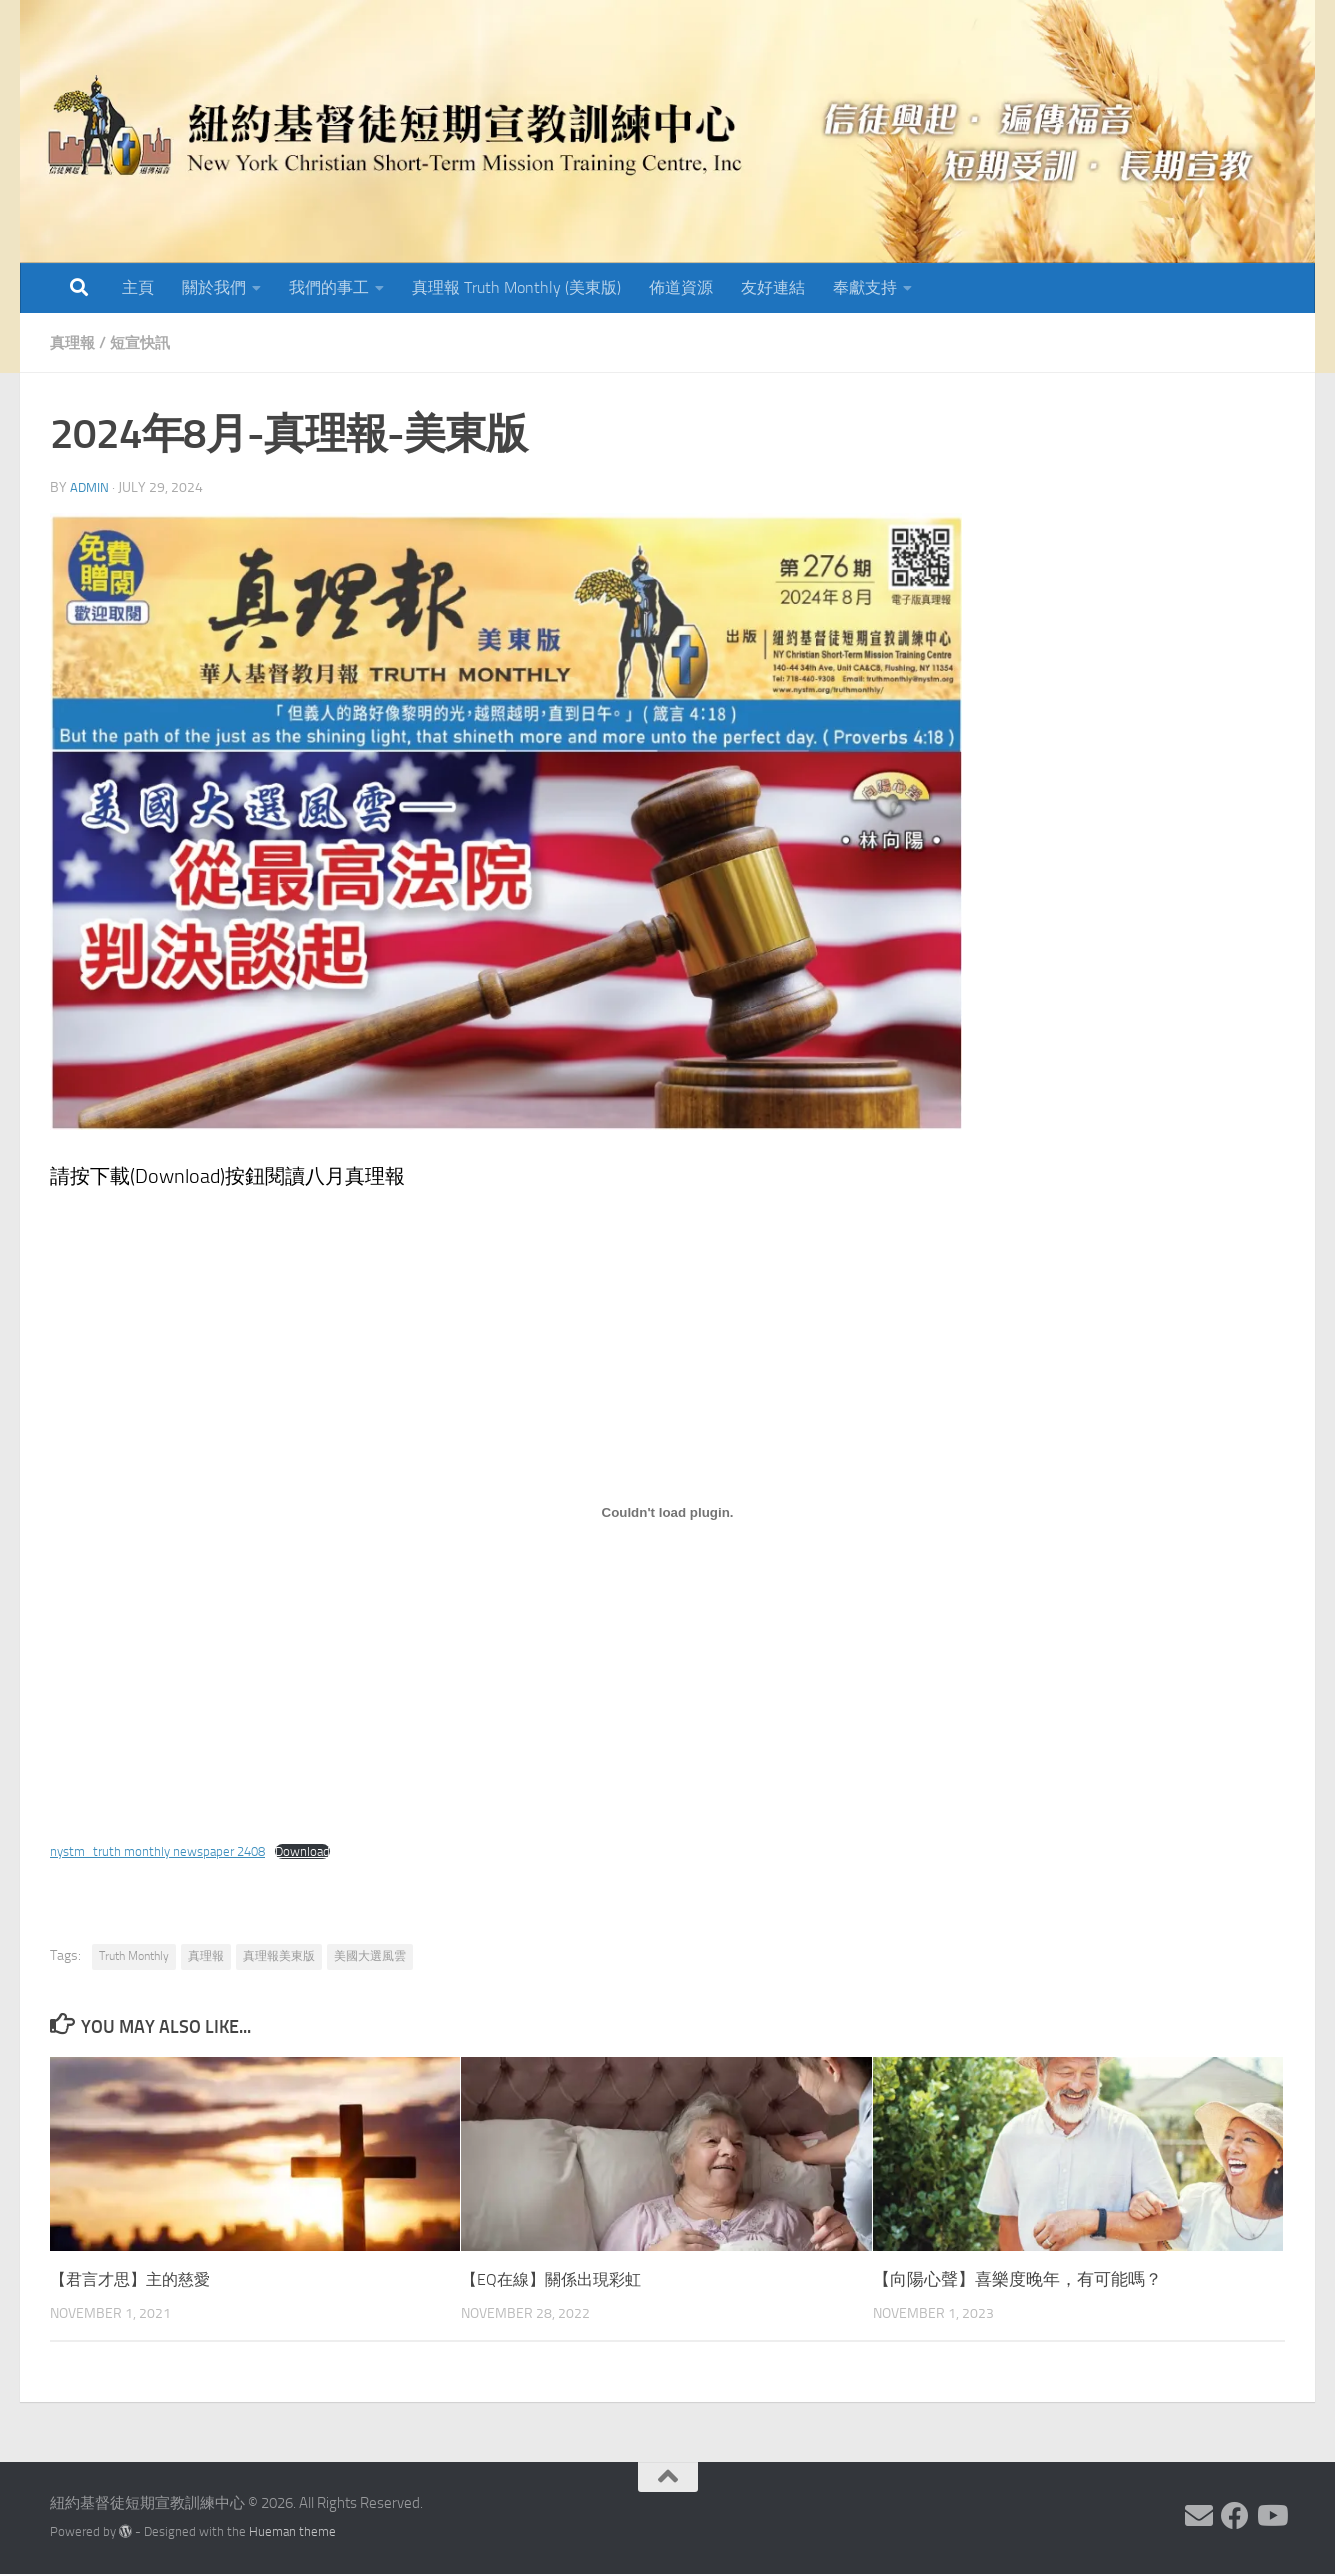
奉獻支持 (865, 287)
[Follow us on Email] (1199, 2516)
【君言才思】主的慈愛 (135, 2279)
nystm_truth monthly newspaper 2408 (165, 1851)
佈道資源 (681, 287)
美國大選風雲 (370, 1956)
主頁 (138, 287)
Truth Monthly (134, 1956)
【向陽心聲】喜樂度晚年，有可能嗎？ (1017, 2279)
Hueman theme (292, 2531)
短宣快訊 (145, 342)
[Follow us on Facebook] (1235, 2516)
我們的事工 (329, 287)
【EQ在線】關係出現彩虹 (556, 2279)
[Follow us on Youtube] (1271, 2516)
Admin (90, 487)
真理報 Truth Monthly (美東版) (516, 287)
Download (320, 1851)
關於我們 (214, 287)
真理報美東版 (279, 1956)
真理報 (74, 342)
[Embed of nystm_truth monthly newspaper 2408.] (667, 1513)
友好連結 (773, 287)
